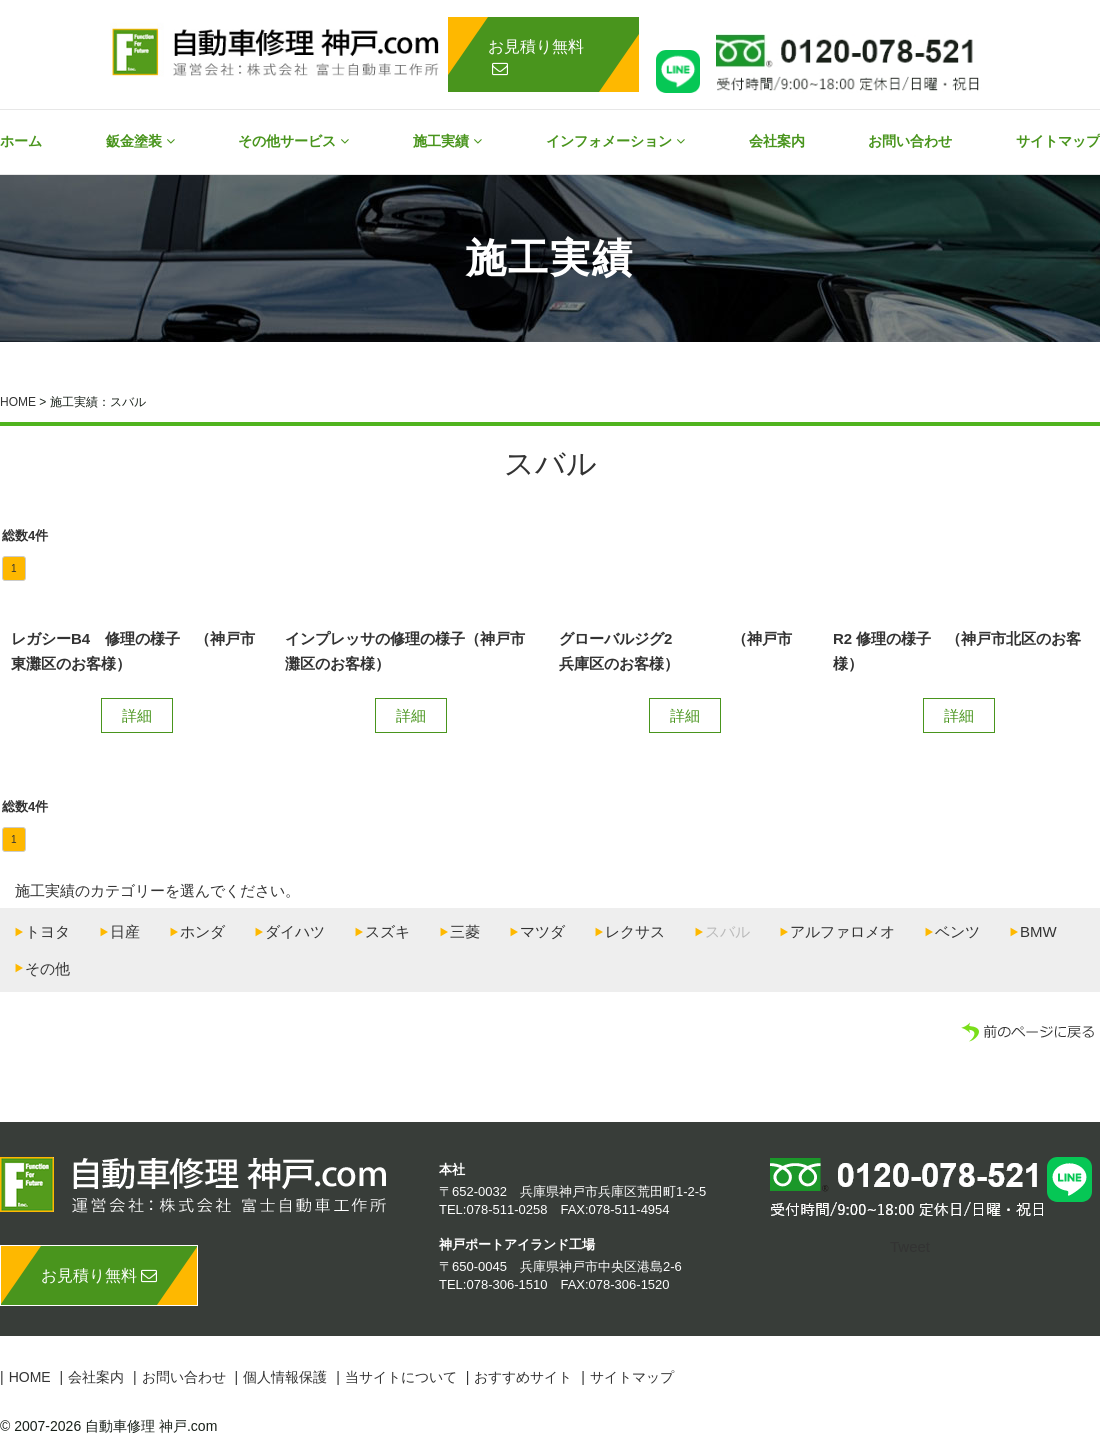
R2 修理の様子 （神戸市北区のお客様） (957, 651)
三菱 (465, 931)
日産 (125, 931)
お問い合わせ (910, 141)
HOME (18, 402)
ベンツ (957, 931)
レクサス (635, 931)
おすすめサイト (523, 1377)
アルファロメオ (842, 931)
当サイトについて (401, 1377)
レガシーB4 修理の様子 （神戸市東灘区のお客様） (133, 651)
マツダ (542, 931)
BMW (1038, 931)
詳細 (137, 715)
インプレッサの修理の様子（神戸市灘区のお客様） (405, 651)
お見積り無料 (536, 57)
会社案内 (777, 141)
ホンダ (202, 931)
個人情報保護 (285, 1377)
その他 (47, 968)
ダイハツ (295, 931)
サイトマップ (1058, 141)
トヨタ (47, 931)
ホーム (21, 141)
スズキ (387, 931)
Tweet (910, 1246)
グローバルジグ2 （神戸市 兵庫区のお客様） (683, 651)
